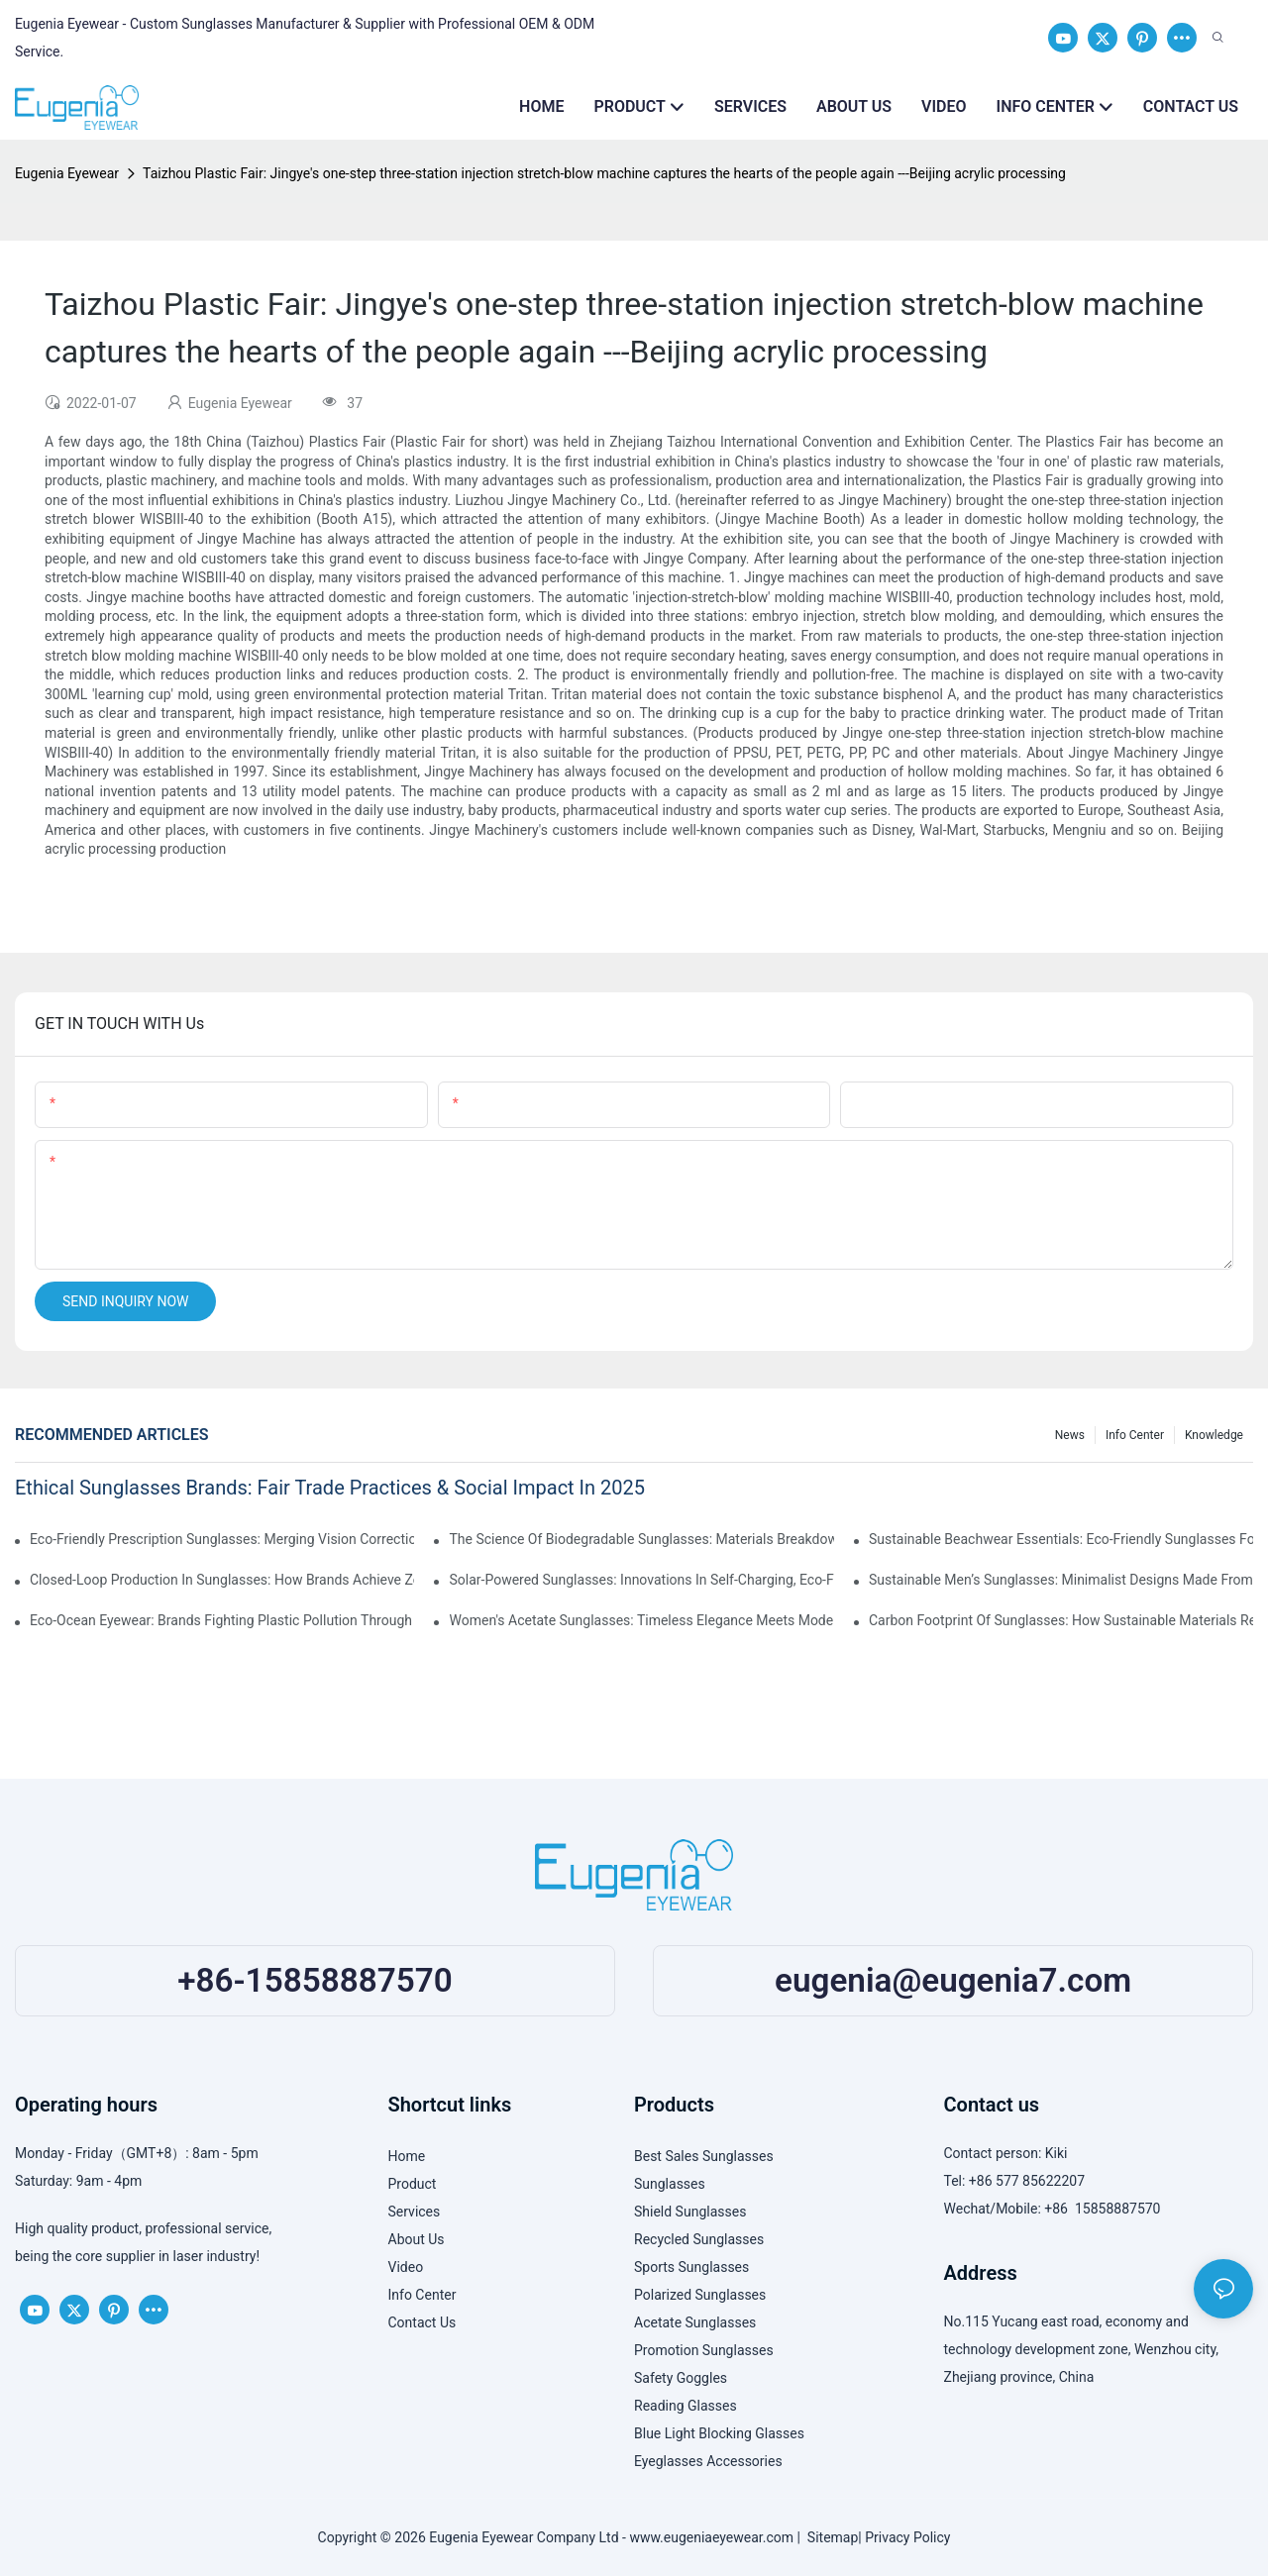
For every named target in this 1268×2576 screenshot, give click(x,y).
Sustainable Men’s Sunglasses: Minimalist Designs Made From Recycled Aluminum (1061, 1580)
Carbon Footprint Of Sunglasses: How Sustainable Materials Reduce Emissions (1061, 1620)
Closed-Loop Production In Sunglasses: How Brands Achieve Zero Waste (222, 1580)
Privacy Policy (907, 2537)
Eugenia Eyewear (67, 173)
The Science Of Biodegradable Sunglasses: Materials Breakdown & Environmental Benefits (641, 1539)
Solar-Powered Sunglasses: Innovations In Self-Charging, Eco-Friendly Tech (641, 1580)
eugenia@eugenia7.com (953, 1980)
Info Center (1135, 1435)
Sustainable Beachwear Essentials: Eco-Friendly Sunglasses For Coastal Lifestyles (1061, 1539)
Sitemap (829, 2537)
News (1070, 1435)
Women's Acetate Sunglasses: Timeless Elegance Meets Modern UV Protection (641, 1620)
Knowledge (1214, 1435)
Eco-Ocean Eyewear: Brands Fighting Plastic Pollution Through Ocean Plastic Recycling (222, 1620)
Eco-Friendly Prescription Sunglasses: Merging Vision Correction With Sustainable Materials (222, 1539)
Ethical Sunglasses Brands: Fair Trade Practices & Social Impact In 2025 (330, 1487)
